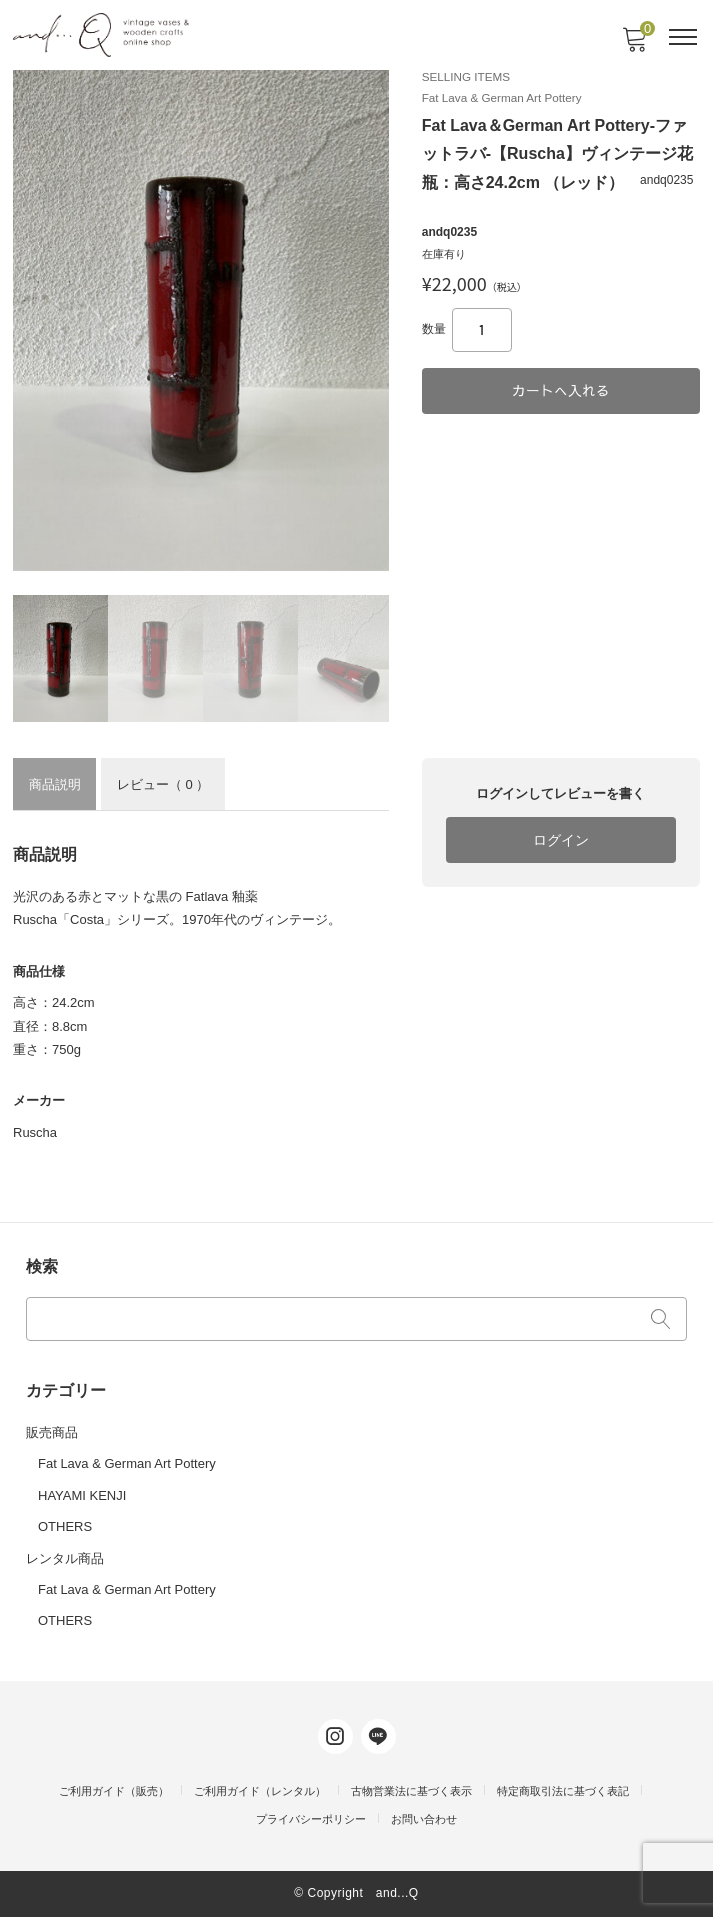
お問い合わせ (424, 1819)
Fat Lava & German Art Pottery (127, 1463)
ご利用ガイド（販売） (114, 1791)
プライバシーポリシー (311, 1819)
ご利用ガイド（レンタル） (260, 1791)
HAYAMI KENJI (82, 1495)
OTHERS (65, 1526)
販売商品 (52, 1432)
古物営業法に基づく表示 (411, 1791)
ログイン (561, 840)
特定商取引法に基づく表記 (563, 1791)
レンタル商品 (65, 1558)
